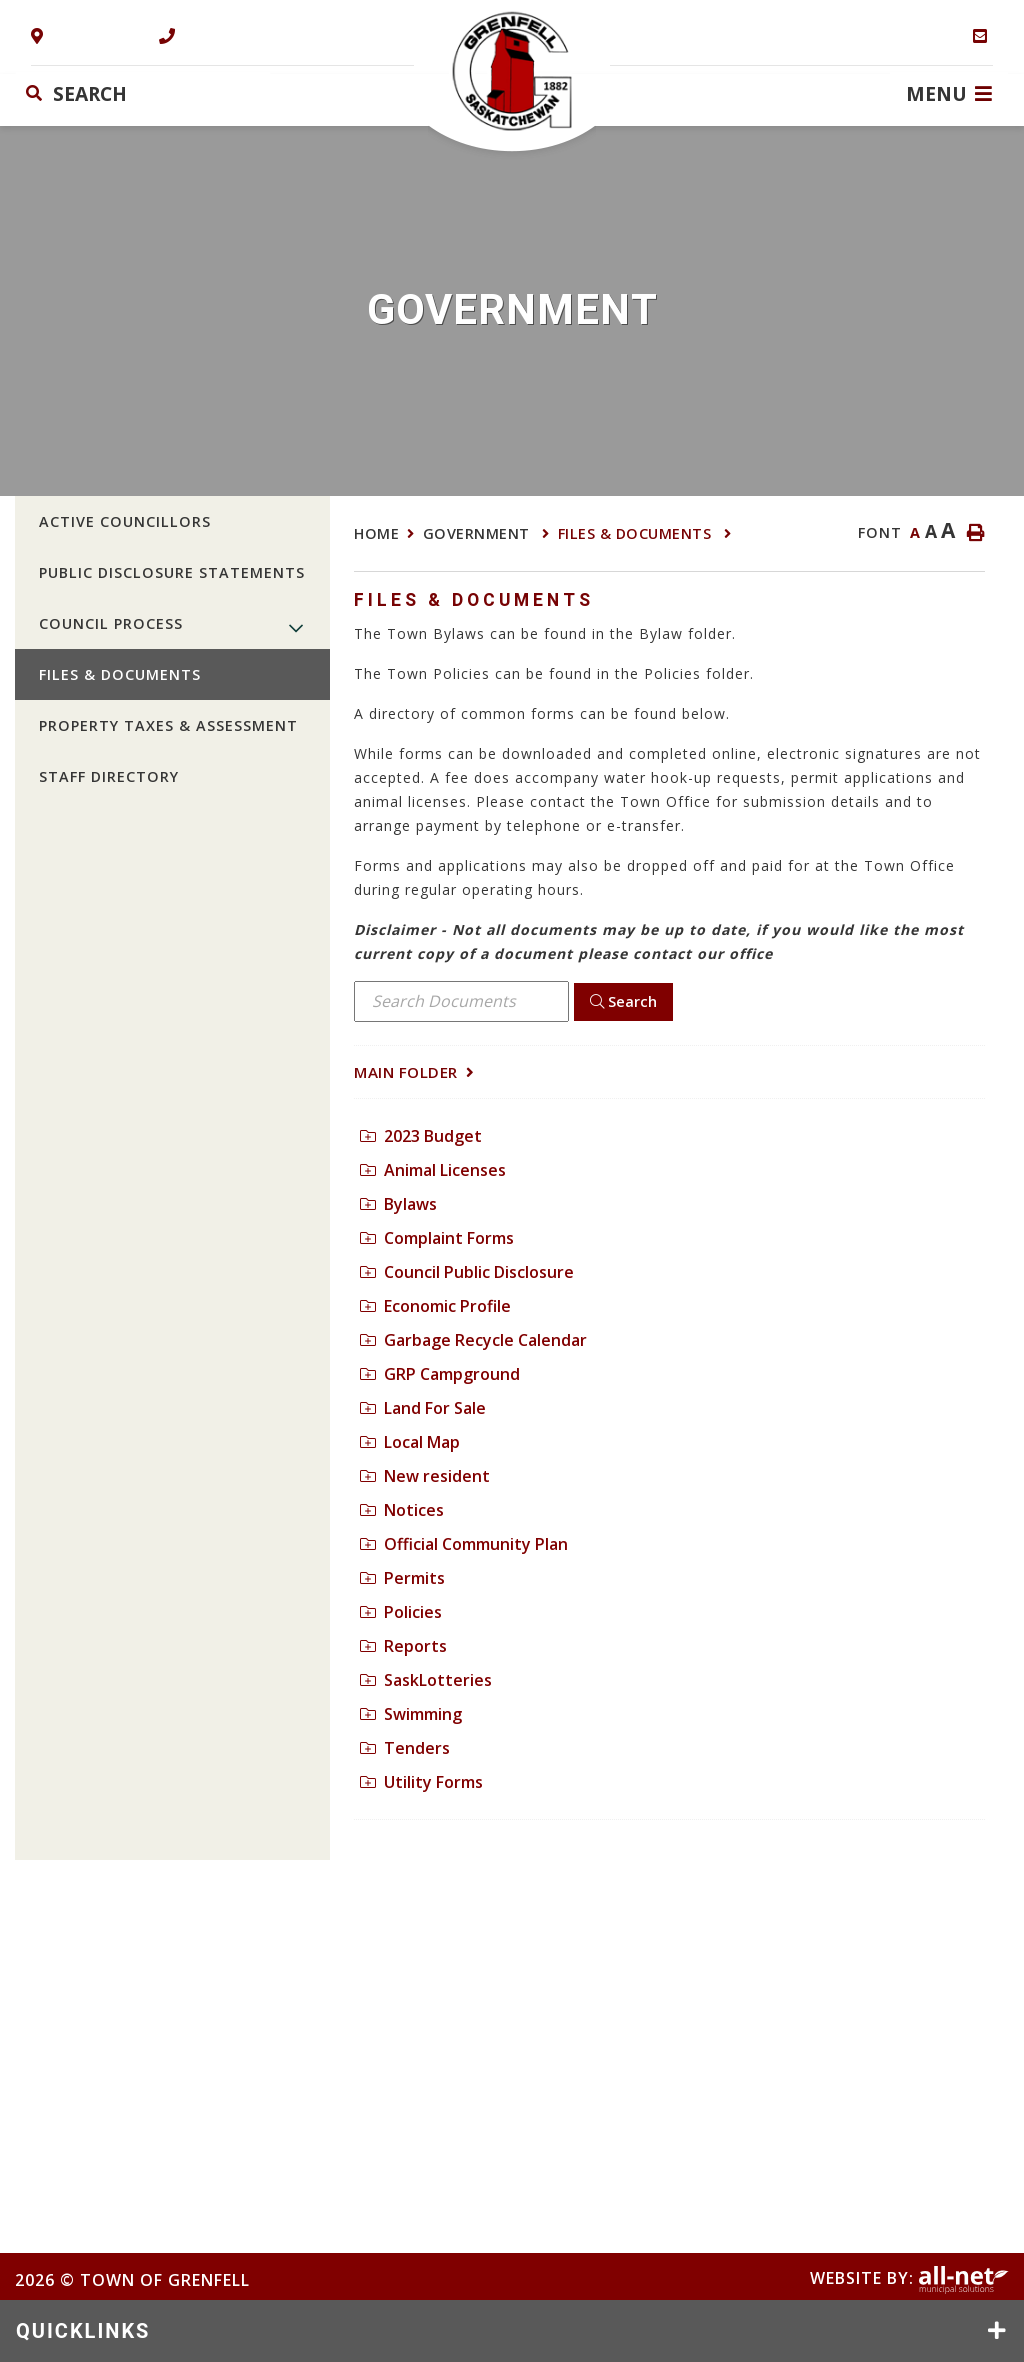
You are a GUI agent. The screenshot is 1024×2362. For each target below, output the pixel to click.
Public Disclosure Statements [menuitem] (172, 572)
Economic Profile (435, 1306)
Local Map (410, 1442)
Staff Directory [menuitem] (109, 776)
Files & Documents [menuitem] (120, 674)
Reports (403, 1646)
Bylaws (398, 1204)
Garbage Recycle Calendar (473, 1340)
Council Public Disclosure (467, 1272)
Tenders (405, 1748)
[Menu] (949, 92)
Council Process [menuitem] (111, 623)
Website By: (909, 2278)
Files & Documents (637, 533)
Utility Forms (421, 1782)
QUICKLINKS (83, 2331)
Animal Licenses (433, 1170)
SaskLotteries (426, 1680)
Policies (401, 1612)
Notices (402, 1510)
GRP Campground (440, 1374)
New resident (425, 1476)
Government (479, 533)
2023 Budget (421, 1136)
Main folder (406, 1072)
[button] (296, 627)
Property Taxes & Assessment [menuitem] (168, 725)
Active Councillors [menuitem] (125, 521)
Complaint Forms (437, 1238)
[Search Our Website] (143, 93)
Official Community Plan (464, 1544)
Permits (402, 1578)
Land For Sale (423, 1408)
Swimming (411, 1714)
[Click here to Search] (623, 1002)
